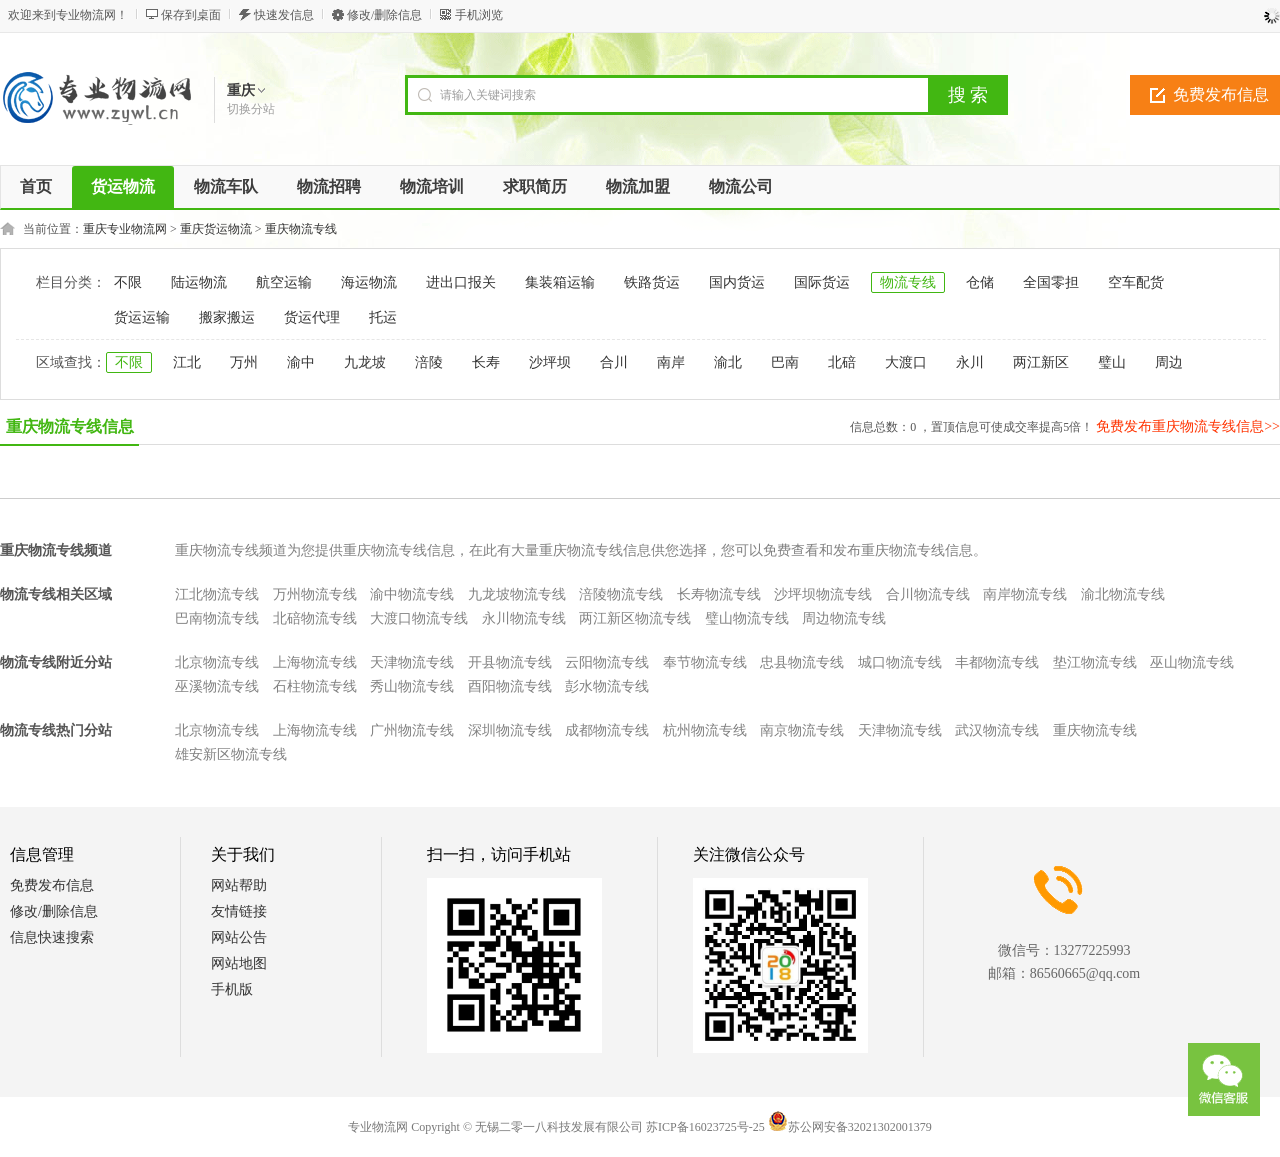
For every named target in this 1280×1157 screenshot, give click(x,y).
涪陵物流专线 (621, 594)
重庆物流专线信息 (70, 426)
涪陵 (429, 362)
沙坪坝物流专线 (823, 594)
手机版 (232, 989)
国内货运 (737, 282)
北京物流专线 (217, 662)
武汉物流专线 (997, 730)
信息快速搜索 (52, 937)
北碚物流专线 (315, 618)
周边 (1169, 362)
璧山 (1112, 362)
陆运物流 (199, 282)
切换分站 (251, 109)
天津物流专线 (412, 662)
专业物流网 (378, 1127)
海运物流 (369, 282)
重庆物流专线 (301, 229)
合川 (614, 362)
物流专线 (908, 282)
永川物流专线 (524, 618)
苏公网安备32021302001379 (850, 1127)
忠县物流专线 (802, 662)
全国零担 (1051, 282)
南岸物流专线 (1025, 594)
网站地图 (239, 963)
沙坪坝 (550, 362)
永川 (970, 362)
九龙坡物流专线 (517, 594)
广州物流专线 (412, 730)
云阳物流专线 (607, 662)
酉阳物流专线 (510, 686)
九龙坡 (365, 362)
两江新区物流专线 (635, 618)
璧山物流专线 (747, 618)
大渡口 (906, 362)
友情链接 (239, 911)
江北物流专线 (217, 594)
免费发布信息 (52, 885)
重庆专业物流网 (125, 229)
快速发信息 (284, 15)
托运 (383, 317)
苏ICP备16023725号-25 (705, 1127)
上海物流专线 (315, 662)
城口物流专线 (900, 662)
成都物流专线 (607, 730)
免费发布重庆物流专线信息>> (1188, 426)
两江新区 (1041, 362)
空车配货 (1136, 282)
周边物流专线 (844, 618)
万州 (244, 362)
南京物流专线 (802, 730)
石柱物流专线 (315, 686)
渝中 (301, 362)
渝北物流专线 (1123, 594)
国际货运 (822, 282)
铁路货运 (652, 282)
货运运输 (142, 317)
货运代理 (312, 317)
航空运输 (284, 282)
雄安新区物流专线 (231, 754)
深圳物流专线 (510, 730)
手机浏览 (479, 15)
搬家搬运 (227, 317)
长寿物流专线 (719, 594)
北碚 (842, 362)
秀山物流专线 (412, 686)
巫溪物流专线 (217, 686)
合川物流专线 (928, 594)
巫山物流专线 (1192, 662)
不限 (128, 282)
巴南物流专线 (217, 618)
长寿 (486, 362)
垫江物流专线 (1095, 662)
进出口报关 (461, 282)
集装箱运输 (560, 282)
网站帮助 (239, 885)
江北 (187, 362)
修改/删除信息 (384, 15)
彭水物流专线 (607, 686)
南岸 (671, 362)
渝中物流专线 (412, 594)
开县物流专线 (510, 662)
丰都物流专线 (997, 662)
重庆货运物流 (216, 229)
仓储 (980, 282)
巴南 (785, 362)
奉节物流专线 (705, 662)
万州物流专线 (315, 594)
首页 (36, 186)
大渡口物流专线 (419, 618)
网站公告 (239, 937)
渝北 (728, 362)
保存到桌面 (191, 15)
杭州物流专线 (705, 730)
